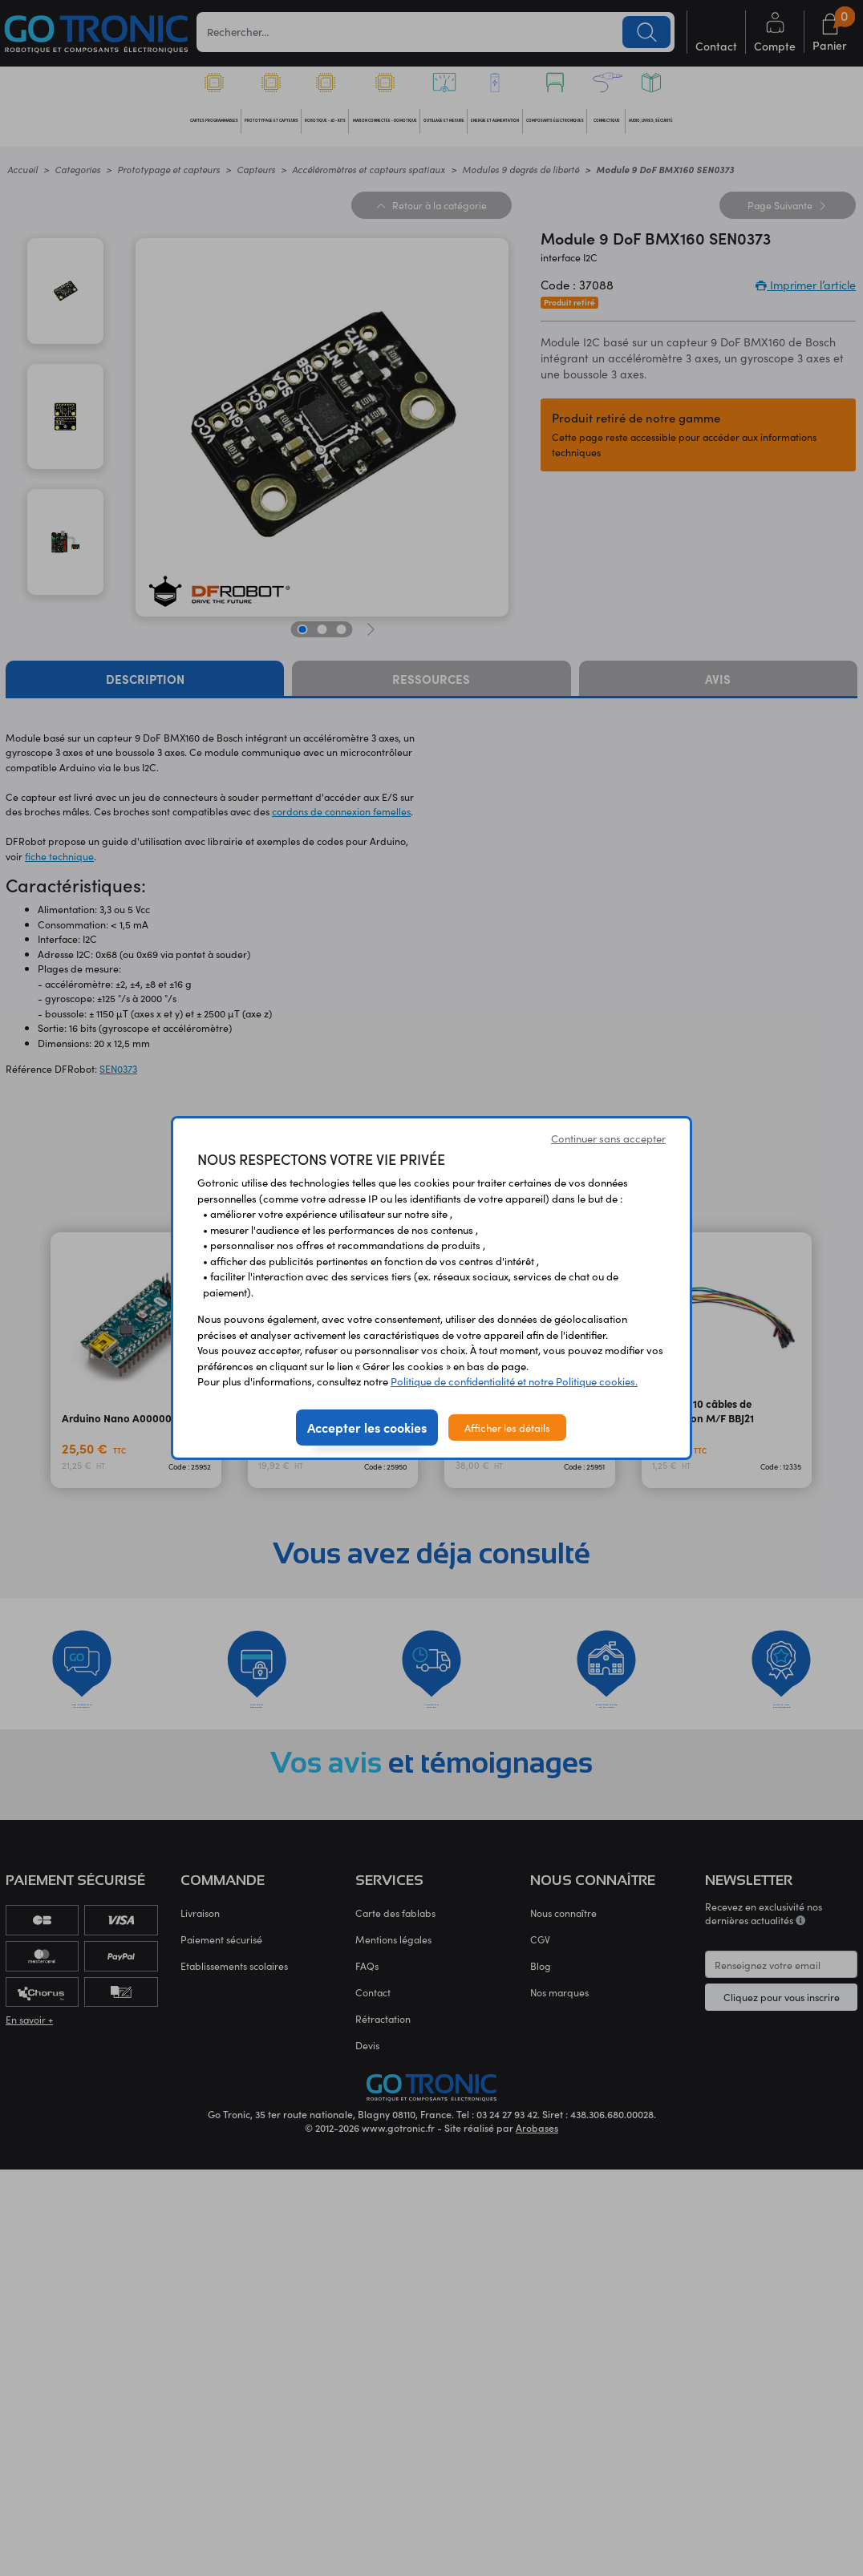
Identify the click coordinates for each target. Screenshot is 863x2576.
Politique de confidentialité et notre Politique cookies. (514, 1381)
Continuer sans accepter (608, 1138)
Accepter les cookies (367, 1427)
